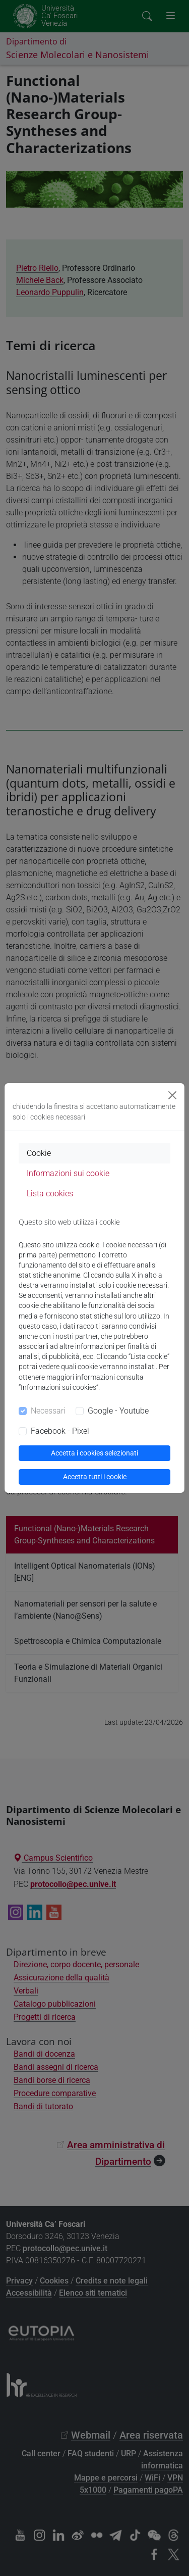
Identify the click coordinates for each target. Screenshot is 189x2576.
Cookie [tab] (39, 1153)
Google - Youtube (118, 1411)
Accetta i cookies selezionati (94, 1453)
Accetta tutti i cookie (95, 1477)
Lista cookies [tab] (50, 1193)
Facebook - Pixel (60, 1431)
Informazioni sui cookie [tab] (68, 1173)
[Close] (172, 1095)
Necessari (48, 1411)
